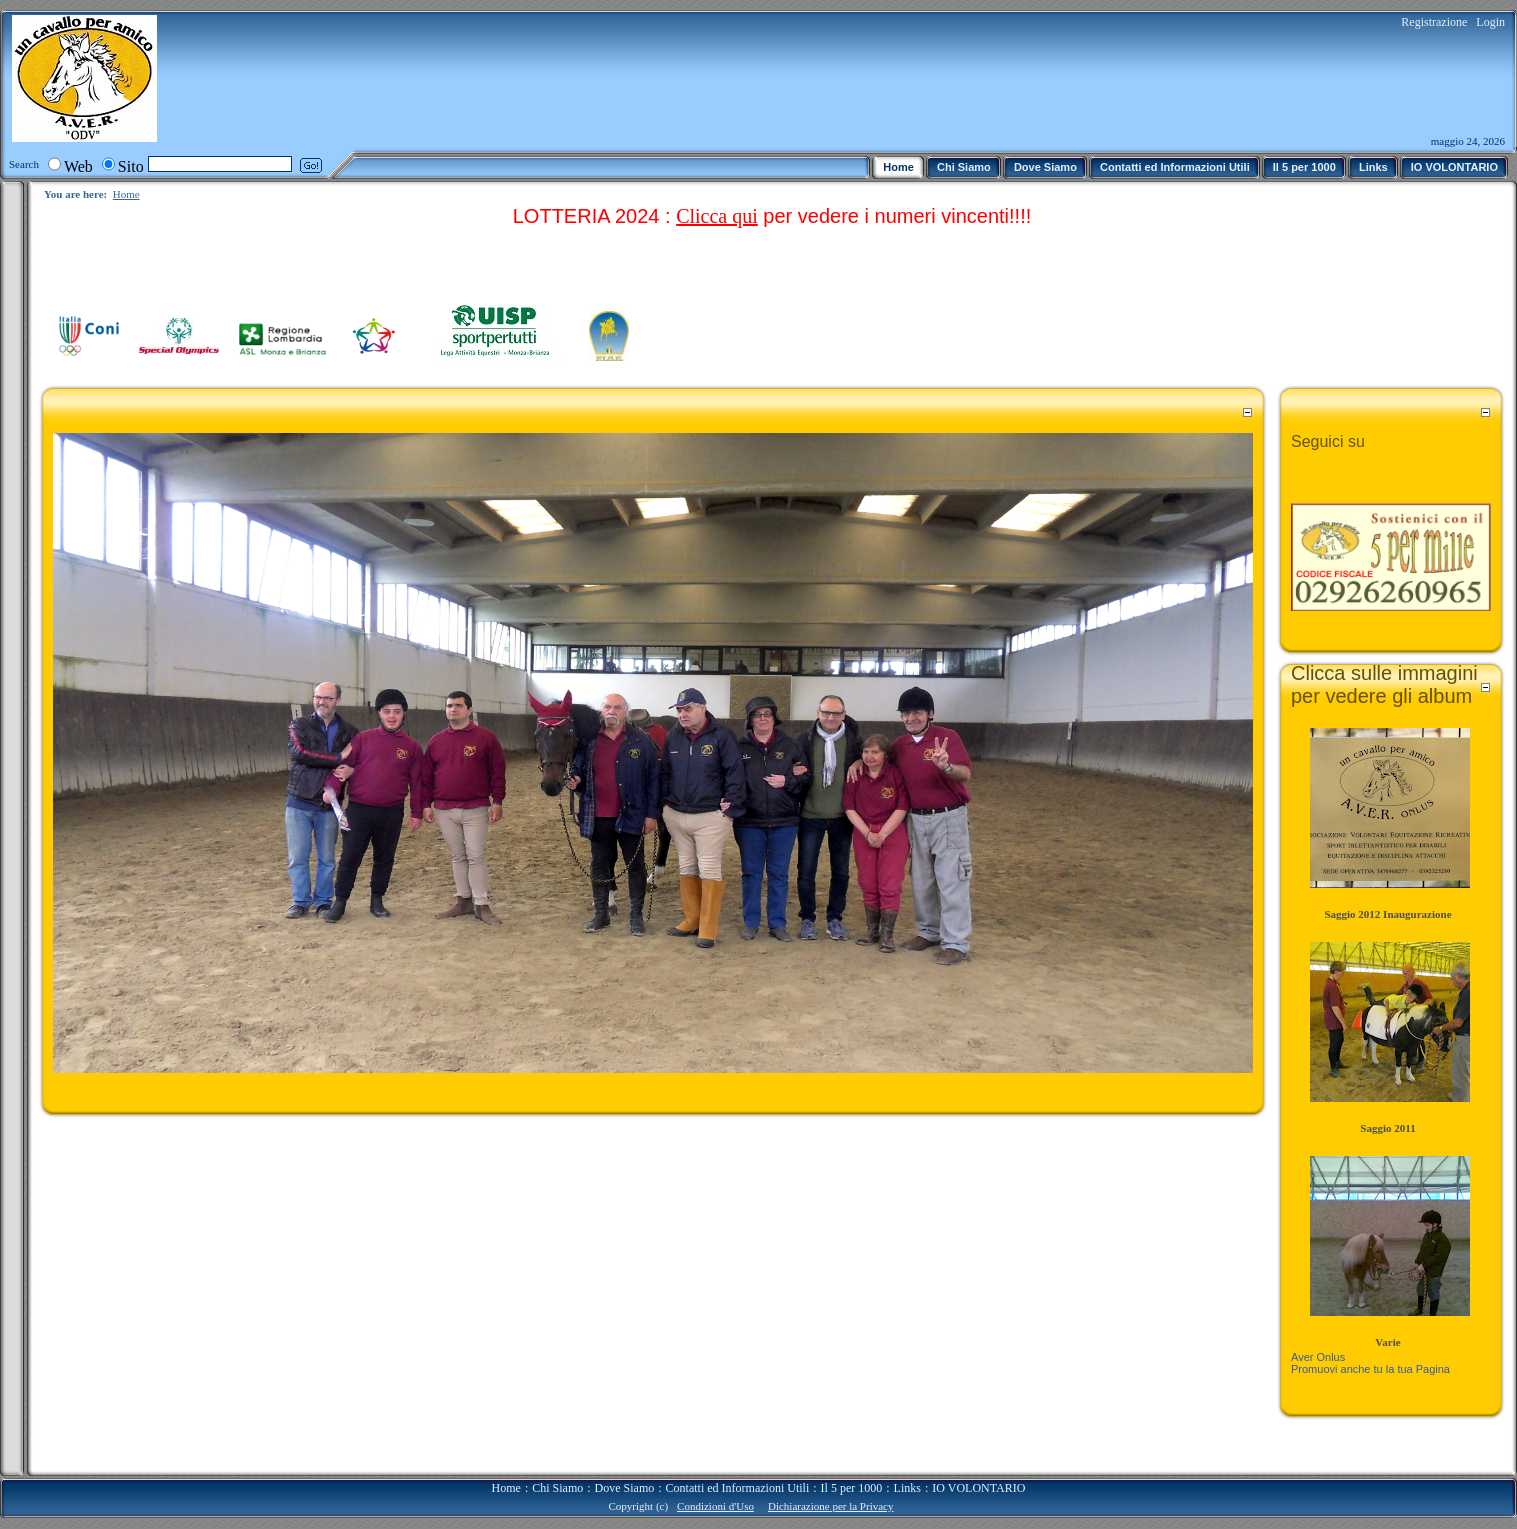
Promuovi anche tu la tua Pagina (1370, 1369)
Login (1490, 22)
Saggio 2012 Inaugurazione (1387, 914)
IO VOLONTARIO (978, 1488)
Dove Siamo (625, 1488)
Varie (1387, 1342)
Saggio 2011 (1387, 1128)
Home (126, 194)
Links (907, 1488)
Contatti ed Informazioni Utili (738, 1488)
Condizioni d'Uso (715, 1506)
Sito (131, 166)
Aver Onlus (1318, 1357)
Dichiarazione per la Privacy (831, 1506)
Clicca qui (717, 216)
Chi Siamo (557, 1488)
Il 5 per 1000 (852, 1488)
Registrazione (1434, 22)
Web (78, 166)
